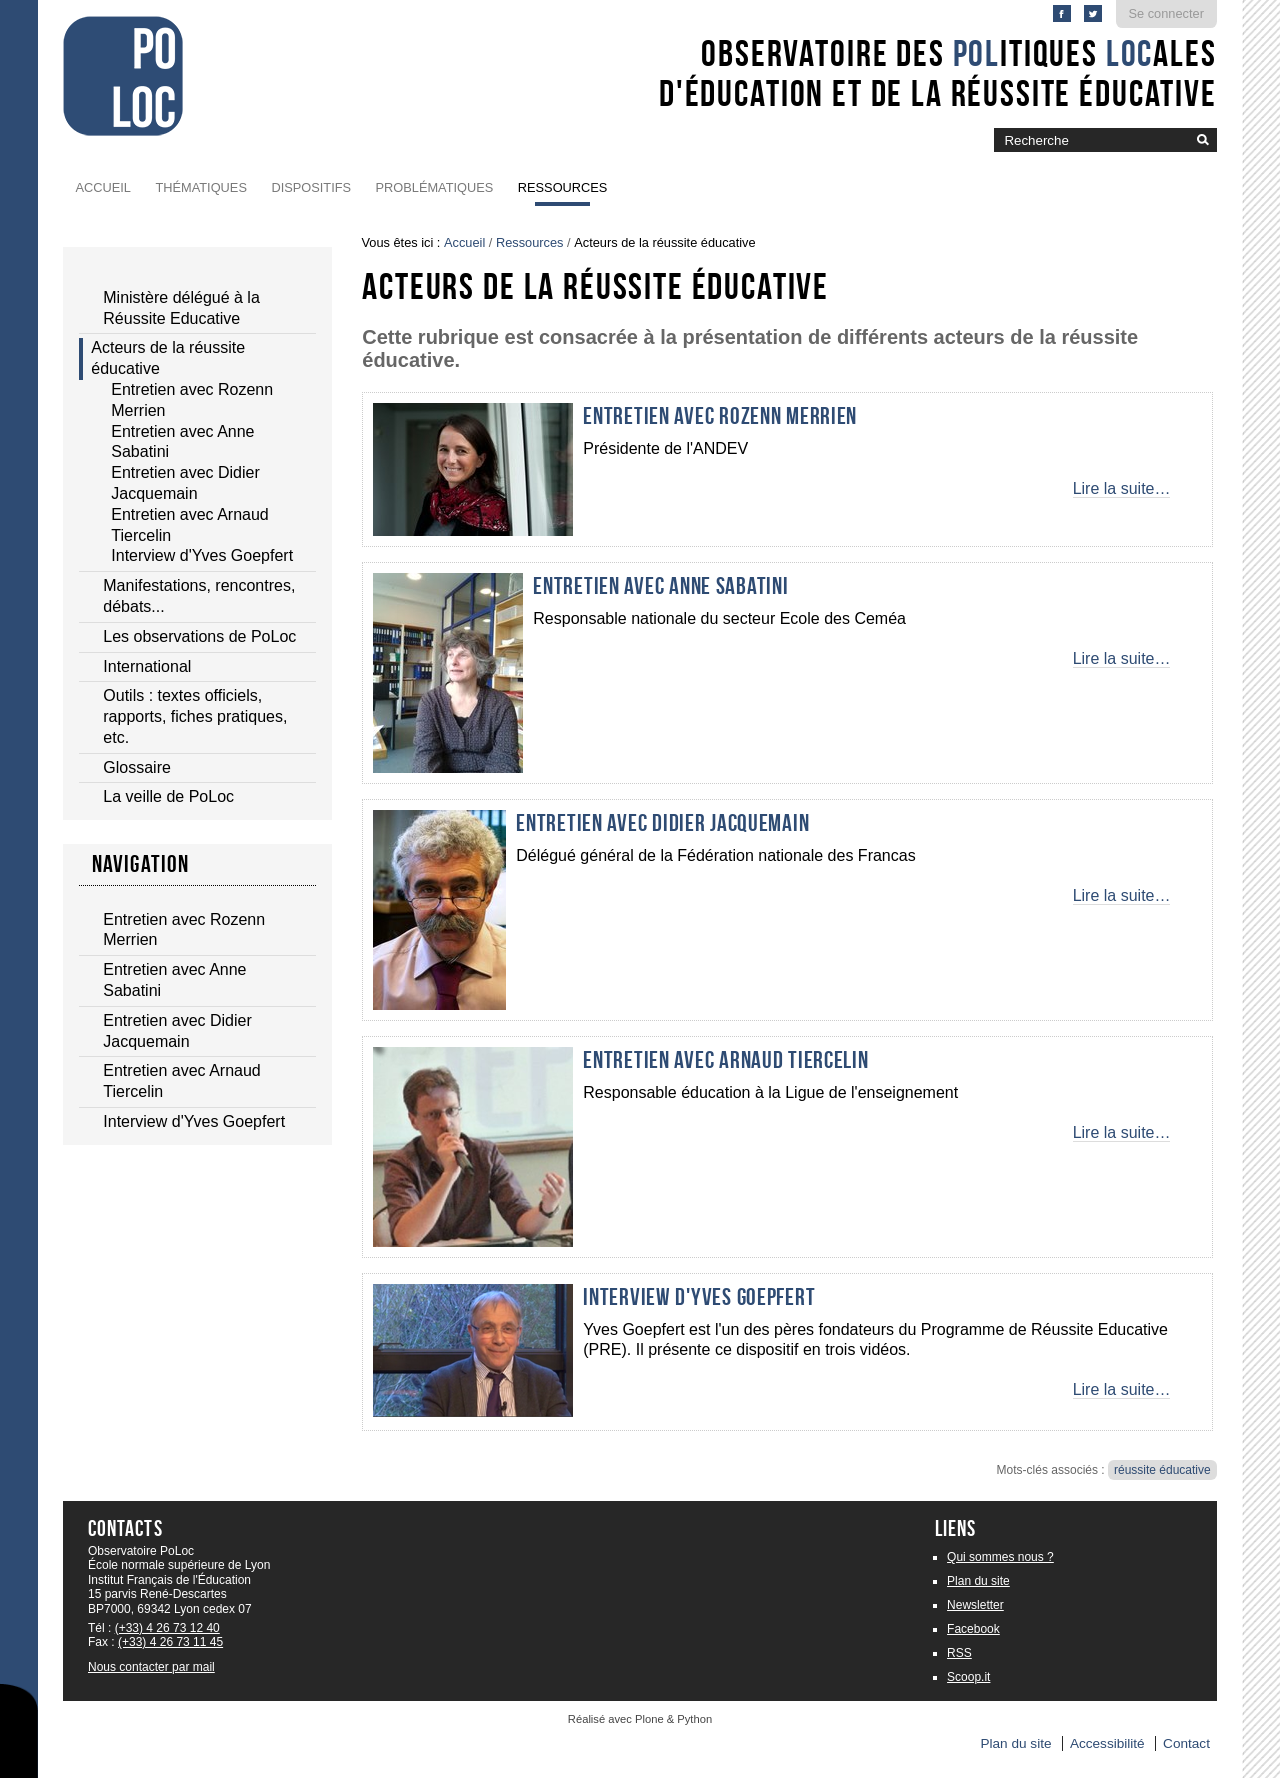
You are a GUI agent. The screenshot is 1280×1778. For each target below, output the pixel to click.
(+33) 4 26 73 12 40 (167, 1628)
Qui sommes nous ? (1000, 1557)
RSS (959, 1653)
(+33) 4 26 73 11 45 (170, 1642)
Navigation (141, 864)
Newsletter (975, 1605)
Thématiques (200, 187)
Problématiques (435, 187)
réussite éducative (1162, 1470)
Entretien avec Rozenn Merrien (720, 416)
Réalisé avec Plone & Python (640, 1719)
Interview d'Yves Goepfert (699, 1297)
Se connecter (1166, 13)
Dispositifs (311, 187)
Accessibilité (1107, 1743)
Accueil (103, 187)
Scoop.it (968, 1677)
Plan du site (978, 1581)
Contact (1186, 1743)
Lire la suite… (1122, 488)
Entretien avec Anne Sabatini (660, 586)
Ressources (563, 187)
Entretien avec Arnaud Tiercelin (725, 1060)
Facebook (973, 1629)
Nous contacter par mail (151, 1667)
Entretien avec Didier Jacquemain (662, 823)
